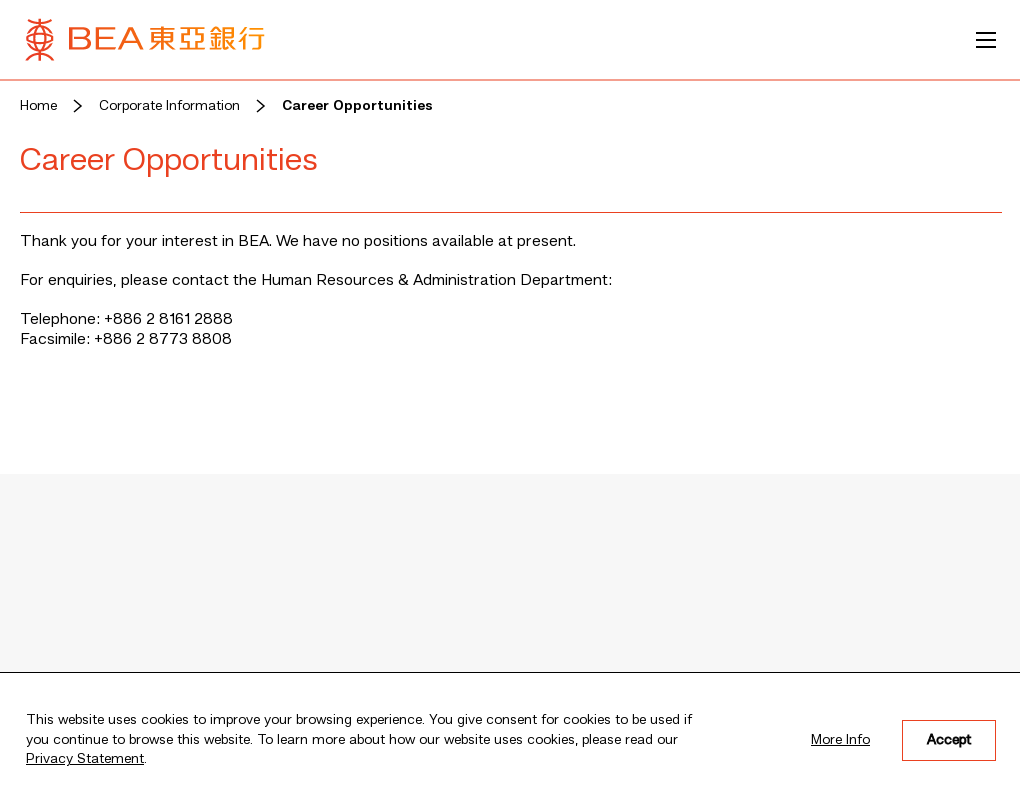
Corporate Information (169, 106)
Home (38, 106)
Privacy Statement (85, 759)
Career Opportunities (357, 106)
